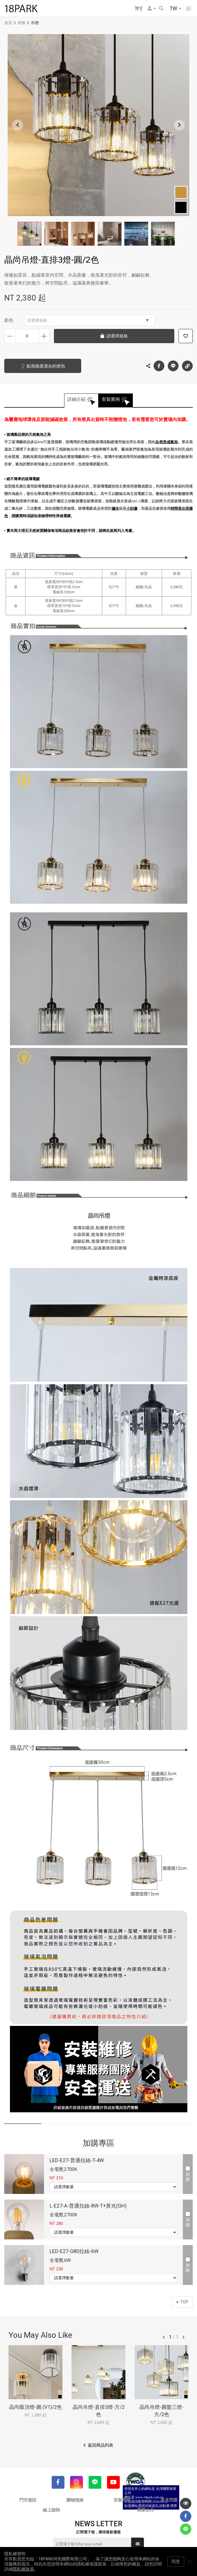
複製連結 (187, 364)
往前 (164, 2337)
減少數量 (9, 336)
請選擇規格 (88, 320)
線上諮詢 (51, 2510)
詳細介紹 (76, 399)
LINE (173, 366)
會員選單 (150, 8)
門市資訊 (27, 2500)
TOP (182, 2301)
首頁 (8, 22)
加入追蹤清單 (185, 336)
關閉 (190, 2561)
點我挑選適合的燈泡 (46, 366)
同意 (175, 2561)
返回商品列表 (100, 2445)
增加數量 (44, 336)
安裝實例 (111, 399)
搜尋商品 (161, 8)
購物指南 (74, 2500)
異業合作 (145, 2510)
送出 (138, 2544)
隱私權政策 (23, 2569)
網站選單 (188, 8)
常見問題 (169, 2500)
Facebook (159, 366)
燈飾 (22, 22)
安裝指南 (122, 2500)
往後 (183, 2337)
